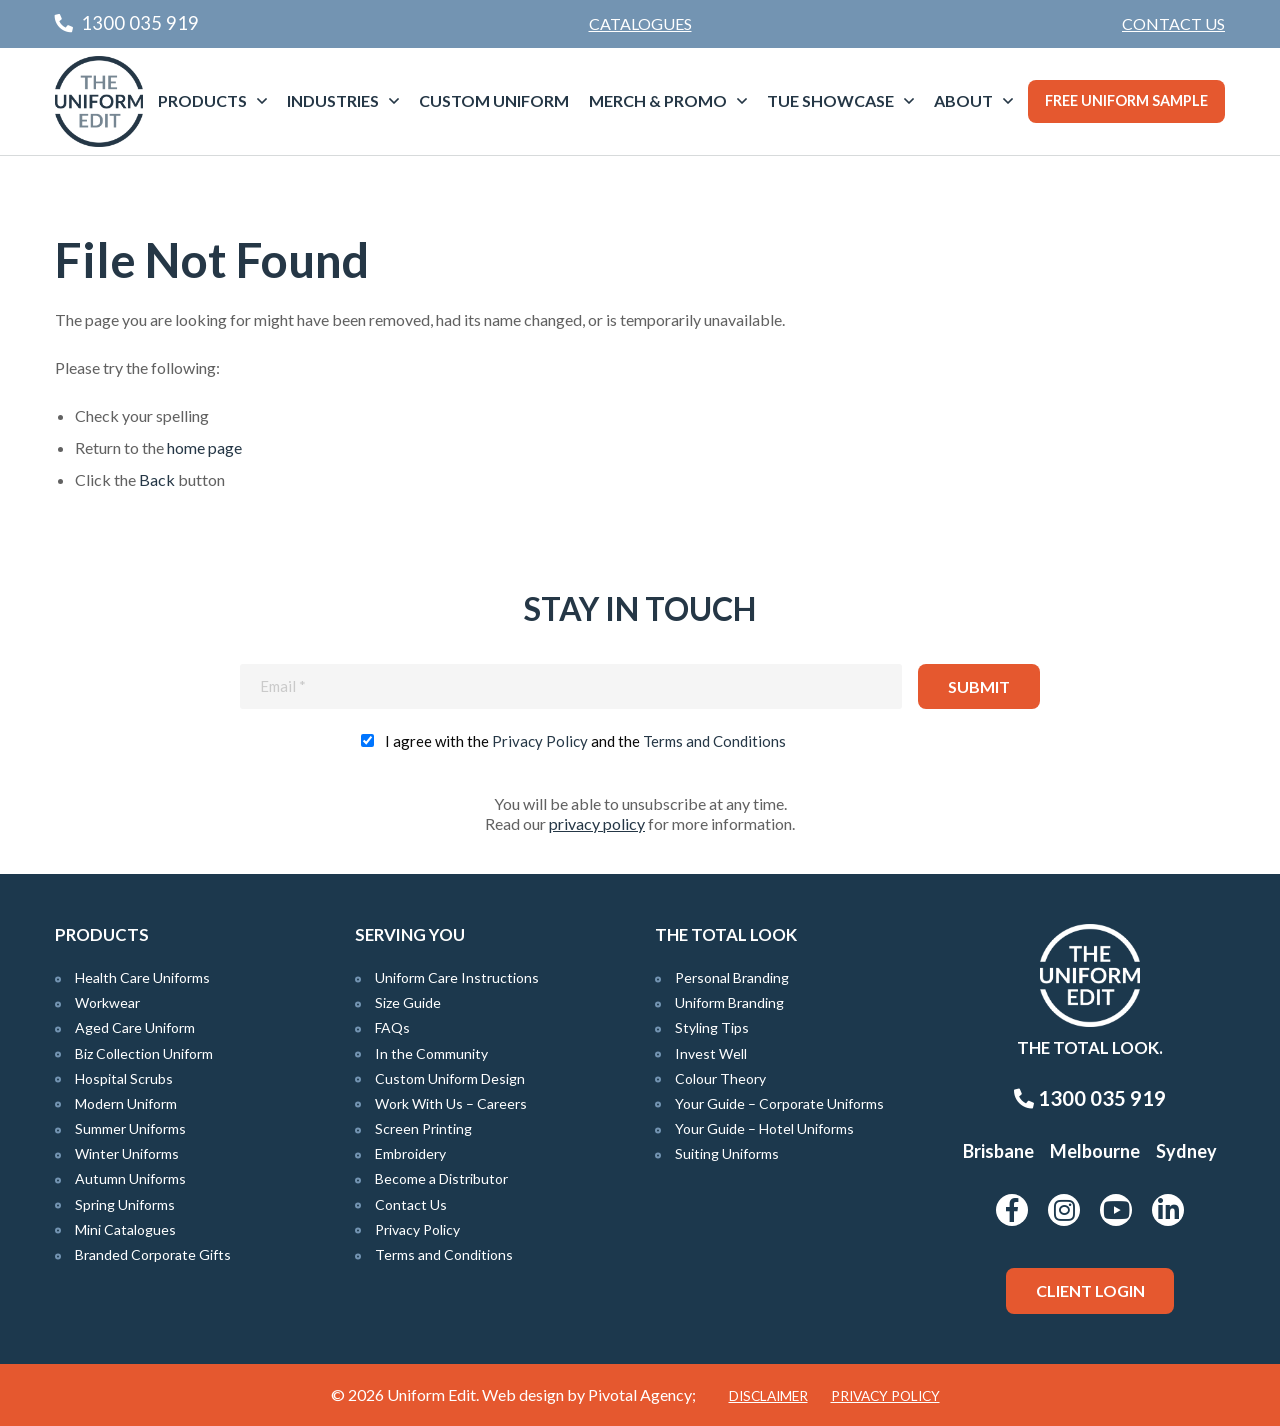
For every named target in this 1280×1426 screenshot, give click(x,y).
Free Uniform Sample (1126, 100)
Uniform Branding (729, 1002)
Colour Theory (720, 1078)
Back (157, 479)
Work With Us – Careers (451, 1103)
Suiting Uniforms (727, 1153)
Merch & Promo (658, 100)
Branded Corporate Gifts (153, 1254)
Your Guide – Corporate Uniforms (779, 1103)
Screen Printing (423, 1128)
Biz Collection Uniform (144, 1053)
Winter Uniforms (127, 1153)
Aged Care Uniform (135, 1027)
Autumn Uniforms (130, 1178)
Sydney (1186, 1151)
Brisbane (998, 1151)
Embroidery (410, 1153)
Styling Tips (712, 1027)
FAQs (392, 1027)
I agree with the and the (585, 741)
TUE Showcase (830, 100)
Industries (333, 100)
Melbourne (1095, 1151)
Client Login (1090, 1290)
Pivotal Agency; (642, 1394)
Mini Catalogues (125, 1229)
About (963, 100)
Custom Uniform (494, 100)
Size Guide (408, 1002)
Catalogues (640, 23)
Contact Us (1173, 23)
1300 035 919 (1090, 1098)
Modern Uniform (126, 1103)
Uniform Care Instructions (457, 977)
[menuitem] (1173, 24)
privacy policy (597, 823)
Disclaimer (768, 1396)
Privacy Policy (540, 741)
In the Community (431, 1053)
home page (204, 447)
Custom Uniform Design (450, 1078)
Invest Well (711, 1053)
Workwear (107, 1002)
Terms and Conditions (714, 741)
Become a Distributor (441, 1178)
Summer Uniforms (130, 1128)
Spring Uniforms (125, 1204)
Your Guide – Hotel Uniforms (764, 1128)
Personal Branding (732, 977)
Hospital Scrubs (124, 1078)
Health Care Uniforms (142, 977)
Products (202, 100)
